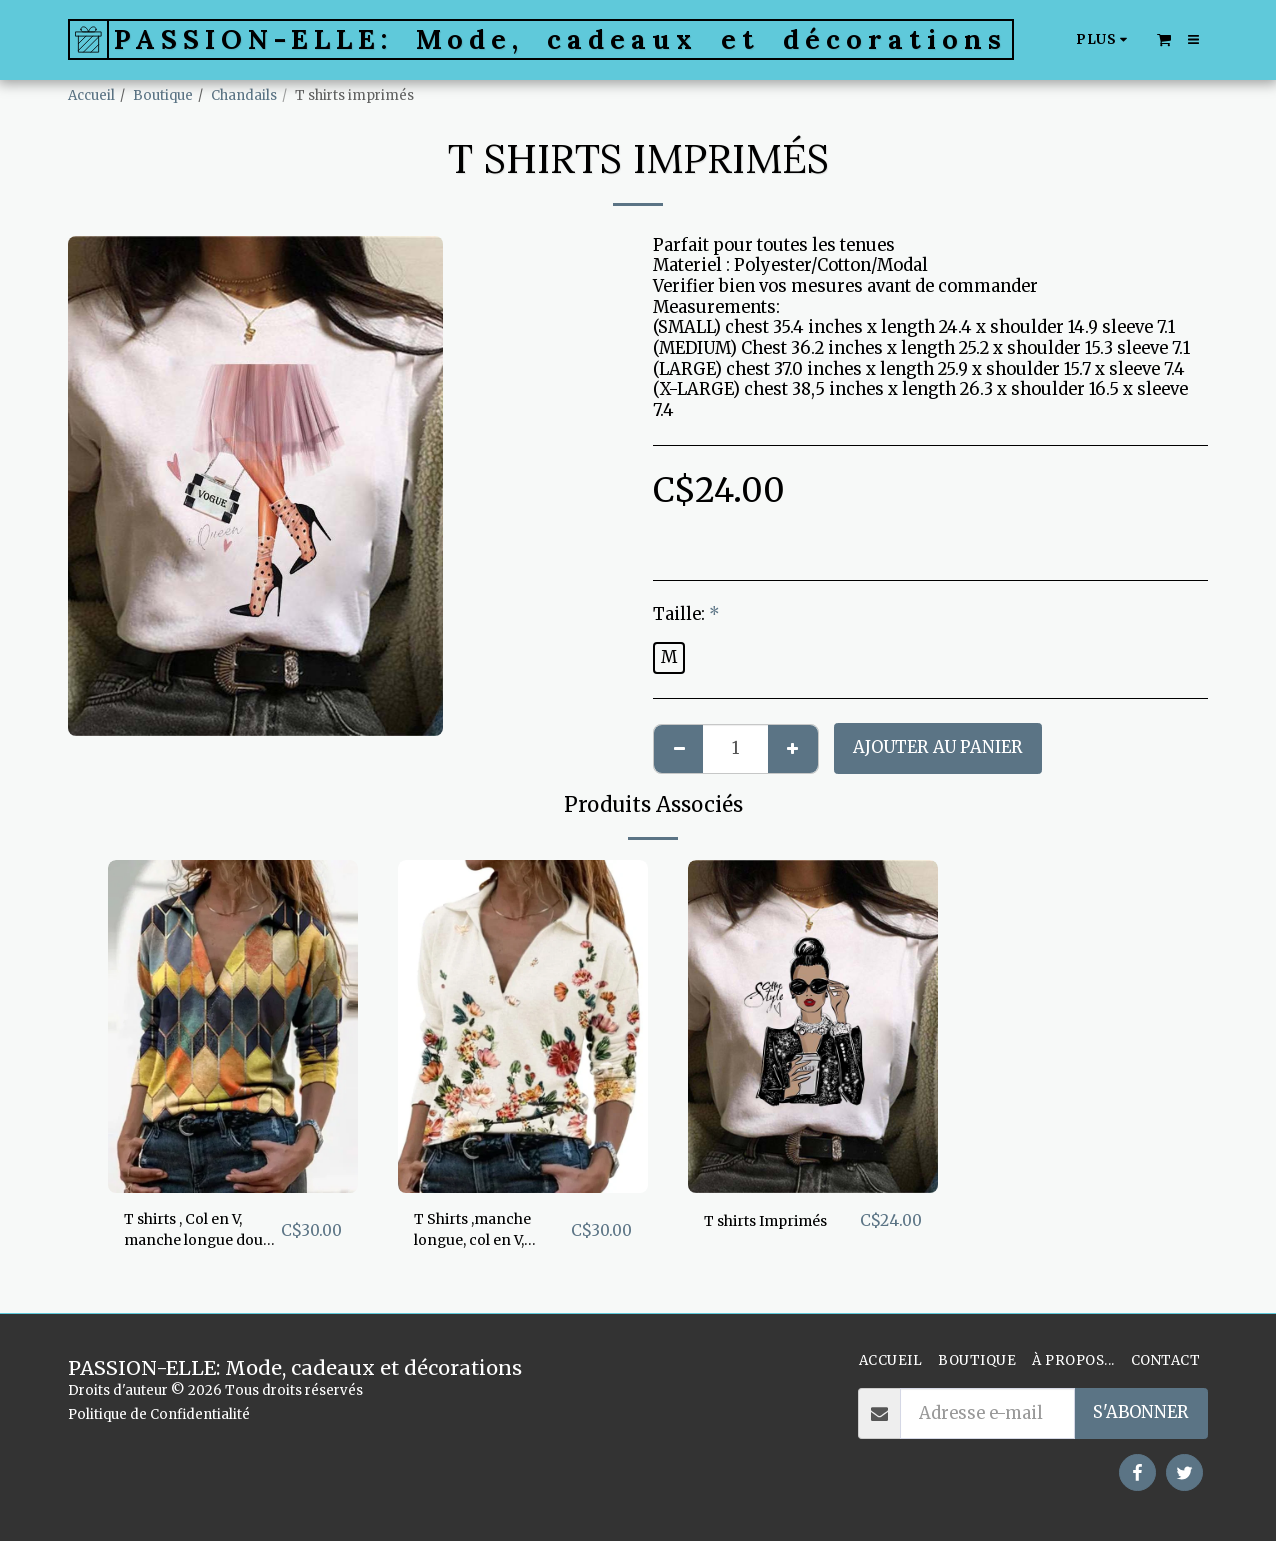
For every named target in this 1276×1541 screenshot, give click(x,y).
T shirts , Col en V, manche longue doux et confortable (196, 1234)
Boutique (163, 95)
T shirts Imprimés (780, 1220)
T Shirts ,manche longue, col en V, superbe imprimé (486, 1234)
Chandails (244, 95)
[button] (1164, 39)
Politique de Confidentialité (159, 1414)
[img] (233, 1026)
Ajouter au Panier (938, 747)
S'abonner (1141, 1412)
